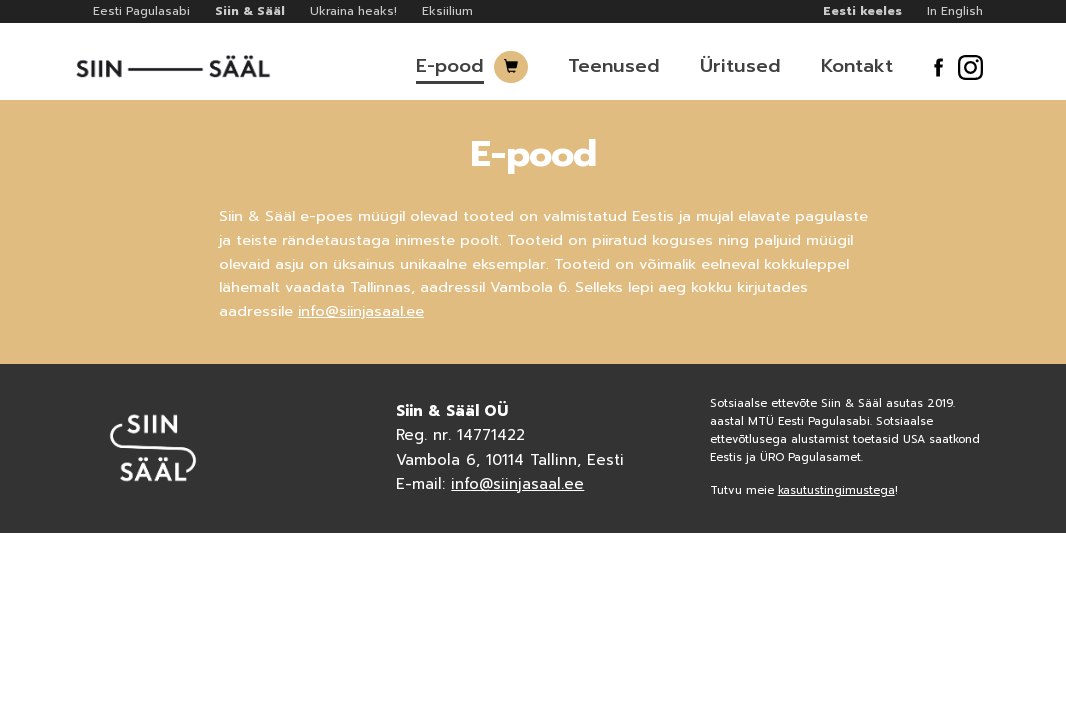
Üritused (740, 66)
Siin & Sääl (250, 11)
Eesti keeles (862, 11)
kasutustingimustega (836, 490)
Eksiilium (447, 11)
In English (955, 11)
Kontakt (857, 66)
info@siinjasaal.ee (361, 311)
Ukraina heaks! (353, 11)
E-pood (450, 66)
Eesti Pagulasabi (141, 11)
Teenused (614, 66)
